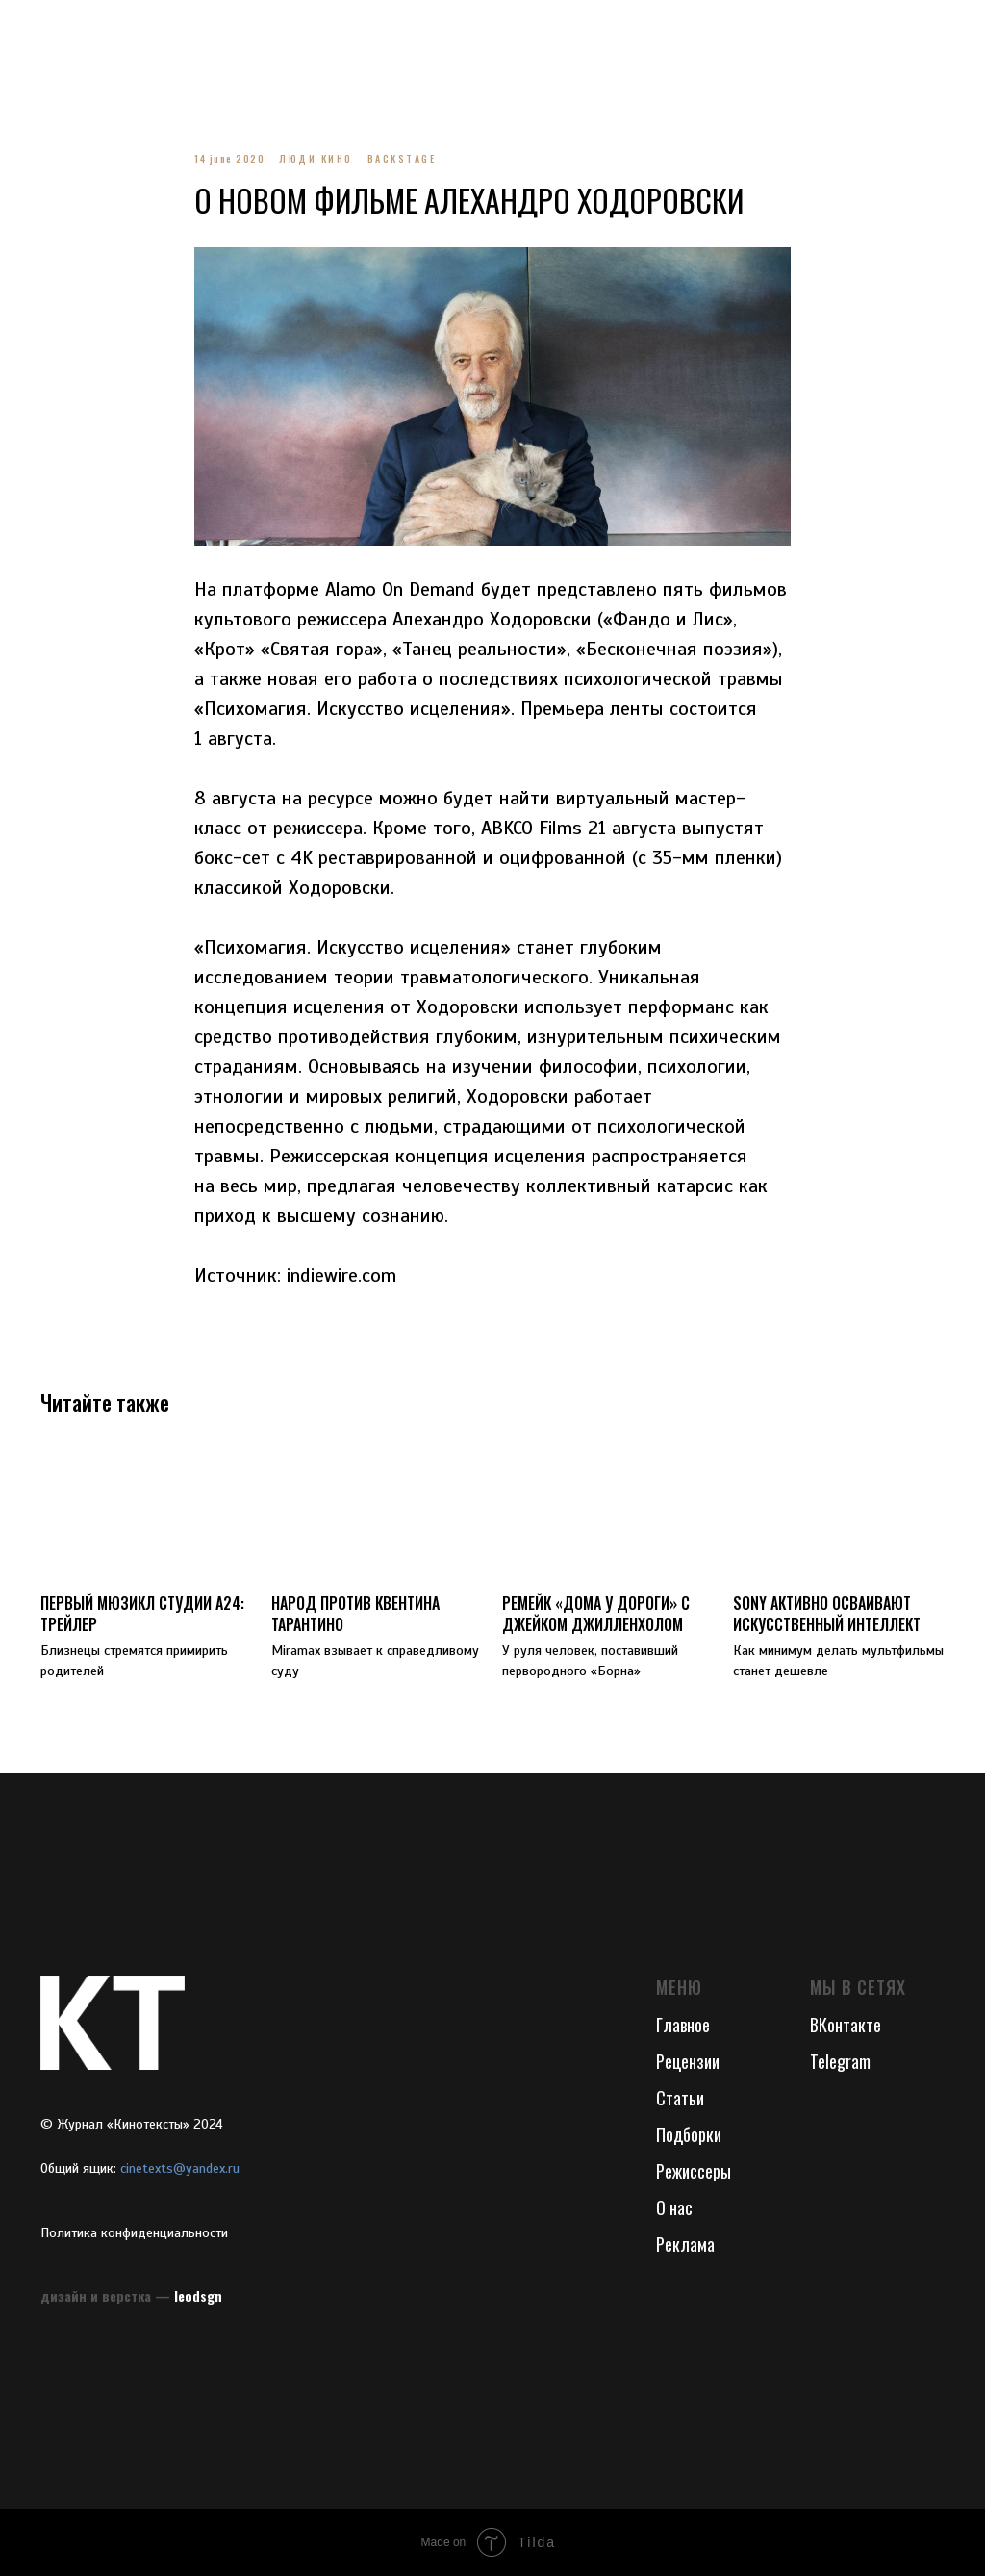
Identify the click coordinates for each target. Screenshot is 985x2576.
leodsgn (198, 2295)
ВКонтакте (845, 2024)
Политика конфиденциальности (134, 2233)
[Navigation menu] (32, 28)
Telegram (840, 2061)
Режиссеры (693, 2170)
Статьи (680, 2097)
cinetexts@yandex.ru (180, 2168)
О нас (674, 2207)
